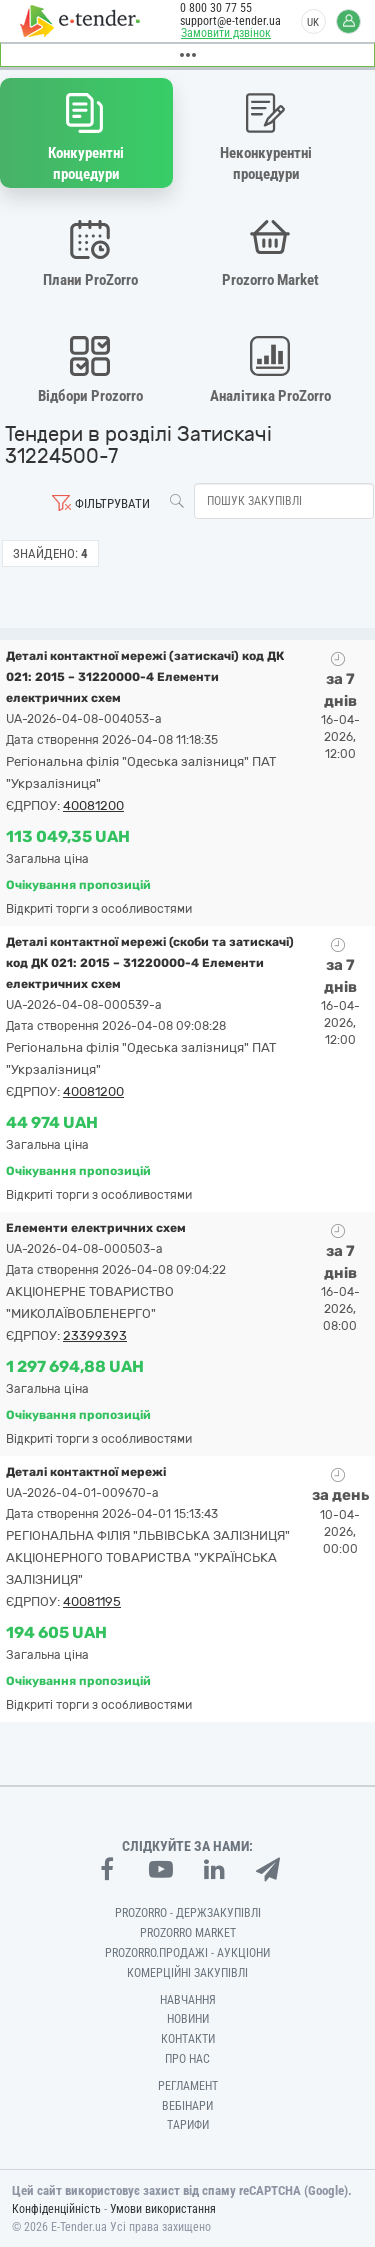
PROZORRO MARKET (188, 1933)
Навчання (188, 2000)
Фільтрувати (112, 503)
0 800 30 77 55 (216, 8)
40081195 (92, 1601)
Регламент (188, 2086)
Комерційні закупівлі (187, 1973)
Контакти (188, 2039)
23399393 (95, 1335)
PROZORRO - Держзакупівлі (188, 1913)
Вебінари (187, 2106)
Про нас (187, 2059)
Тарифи (188, 2125)
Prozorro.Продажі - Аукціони (187, 1953)
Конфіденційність (56, 2209)
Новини (188, 2019)
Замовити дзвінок (226, 33)
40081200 (93, 805)
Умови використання (163, 2209)
